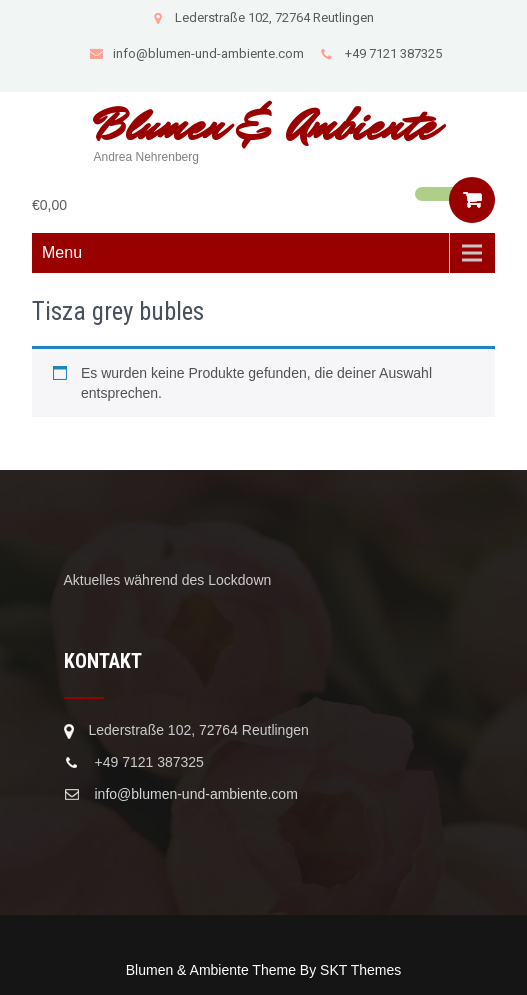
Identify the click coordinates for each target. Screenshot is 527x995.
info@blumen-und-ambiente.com (196, 53)
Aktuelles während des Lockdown (168, 580)
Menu (62, 252)
